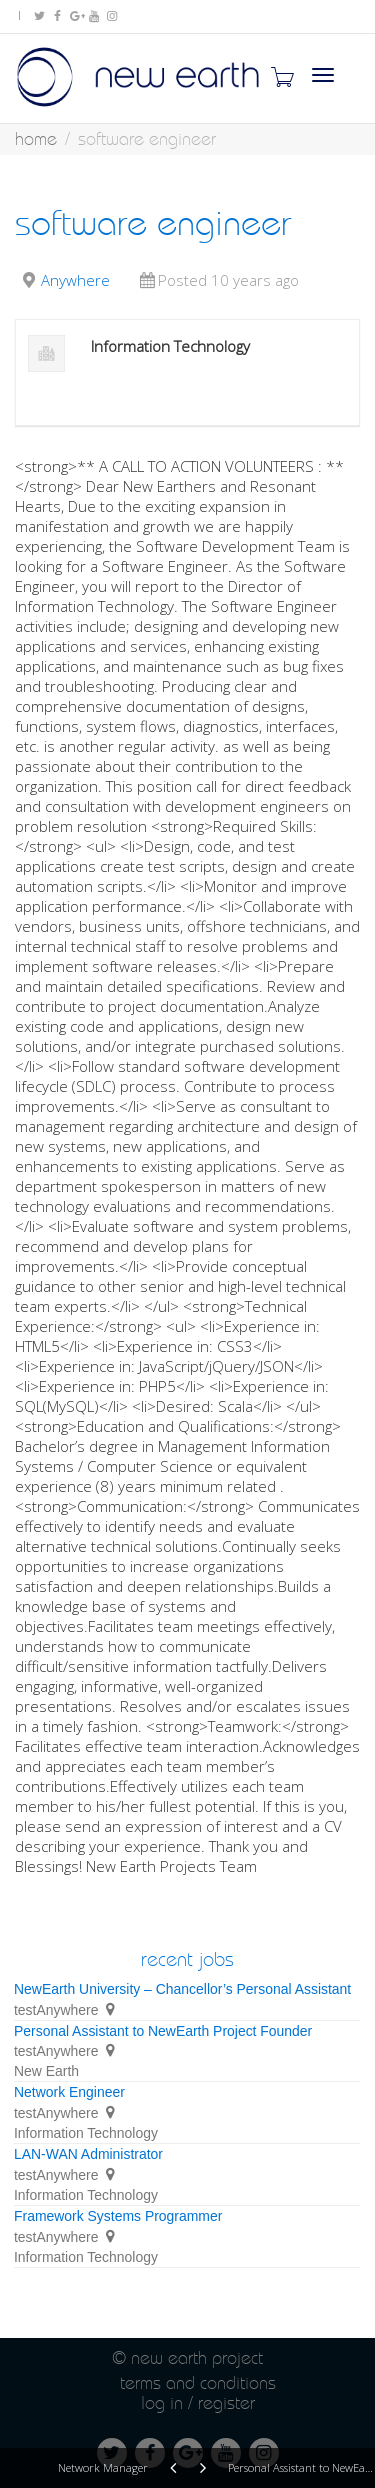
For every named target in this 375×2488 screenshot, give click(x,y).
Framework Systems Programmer (118, 2216)
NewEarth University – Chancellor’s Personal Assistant (182, 1989)
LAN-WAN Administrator (88, 2154)
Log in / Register (198, 2402)
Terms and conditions (198, 2382)
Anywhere (75, 280)
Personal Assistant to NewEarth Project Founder (163, 2031)
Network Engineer (69, 2092)
